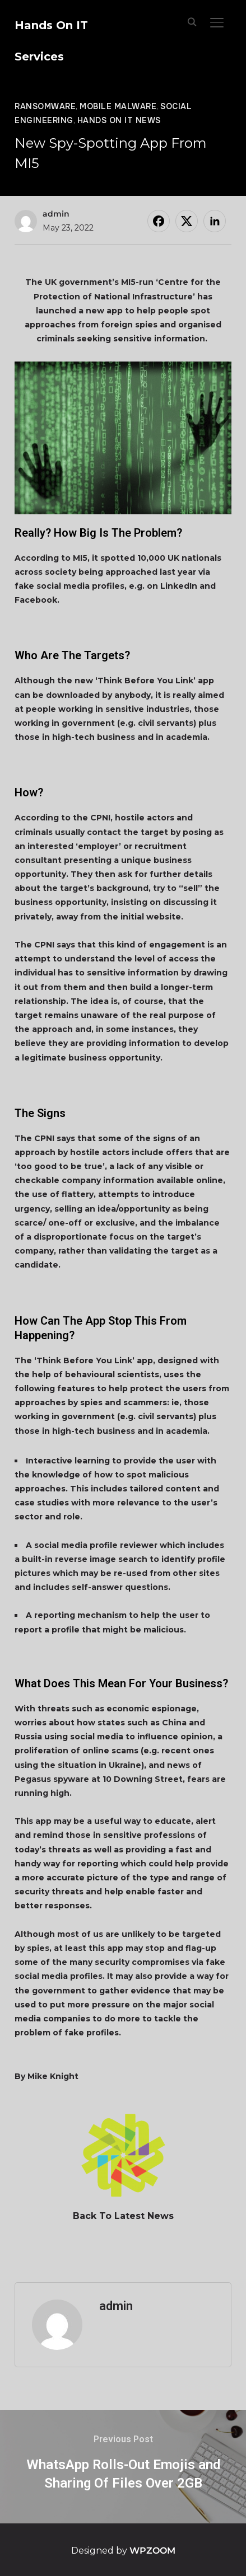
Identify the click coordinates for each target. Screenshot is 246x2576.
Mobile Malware (118, 106)
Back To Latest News (123, 2216)
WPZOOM (152, 2550)
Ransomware (45, 106)
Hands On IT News (119, 120)
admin (56, 214)
